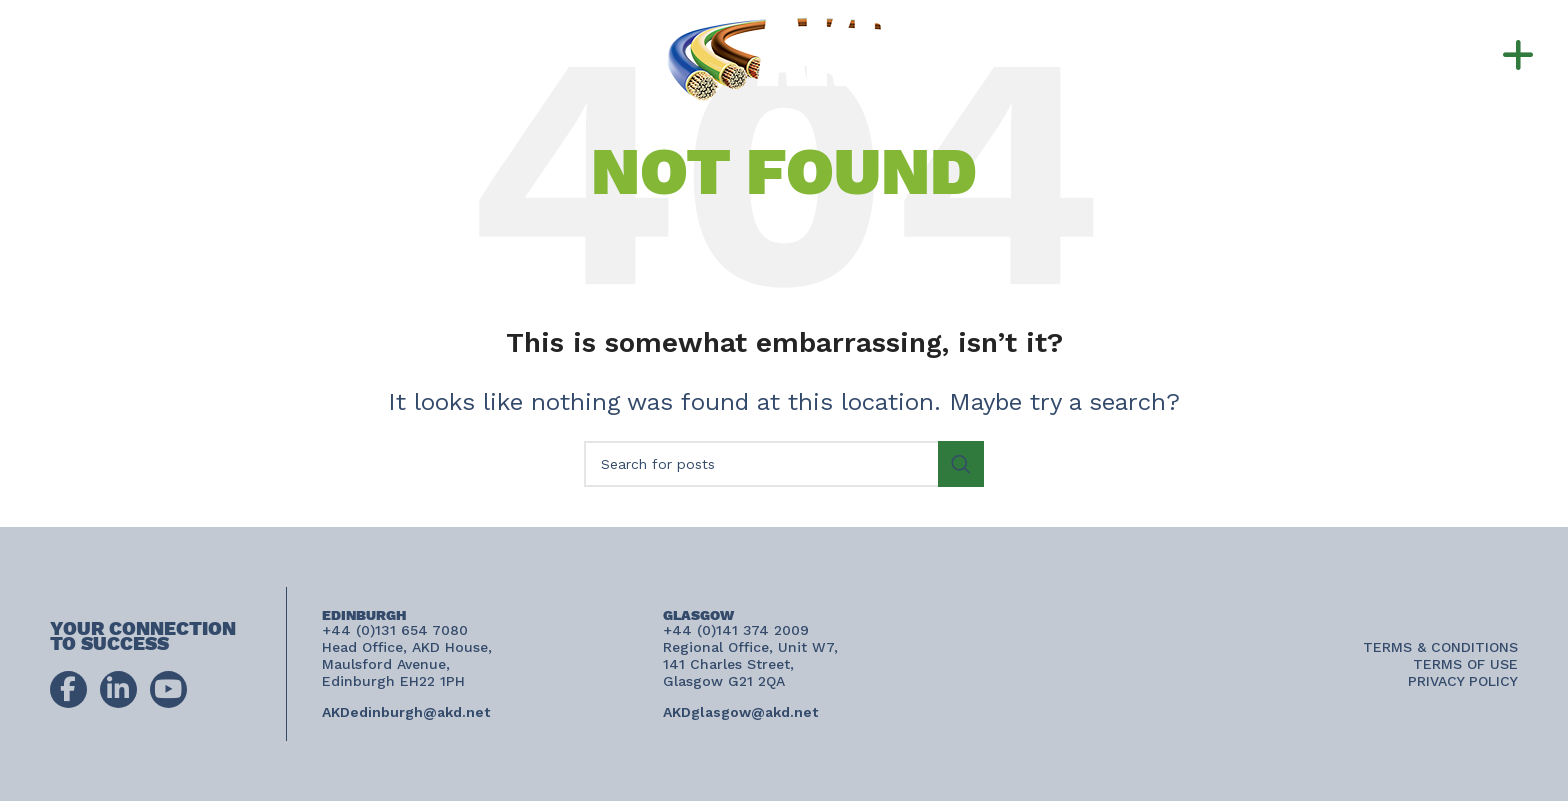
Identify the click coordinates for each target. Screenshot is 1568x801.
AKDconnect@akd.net (146, 77)
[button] (1478, 55)
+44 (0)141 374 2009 (212, 54)
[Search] (784, 464)
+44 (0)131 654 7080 (224, 32)
